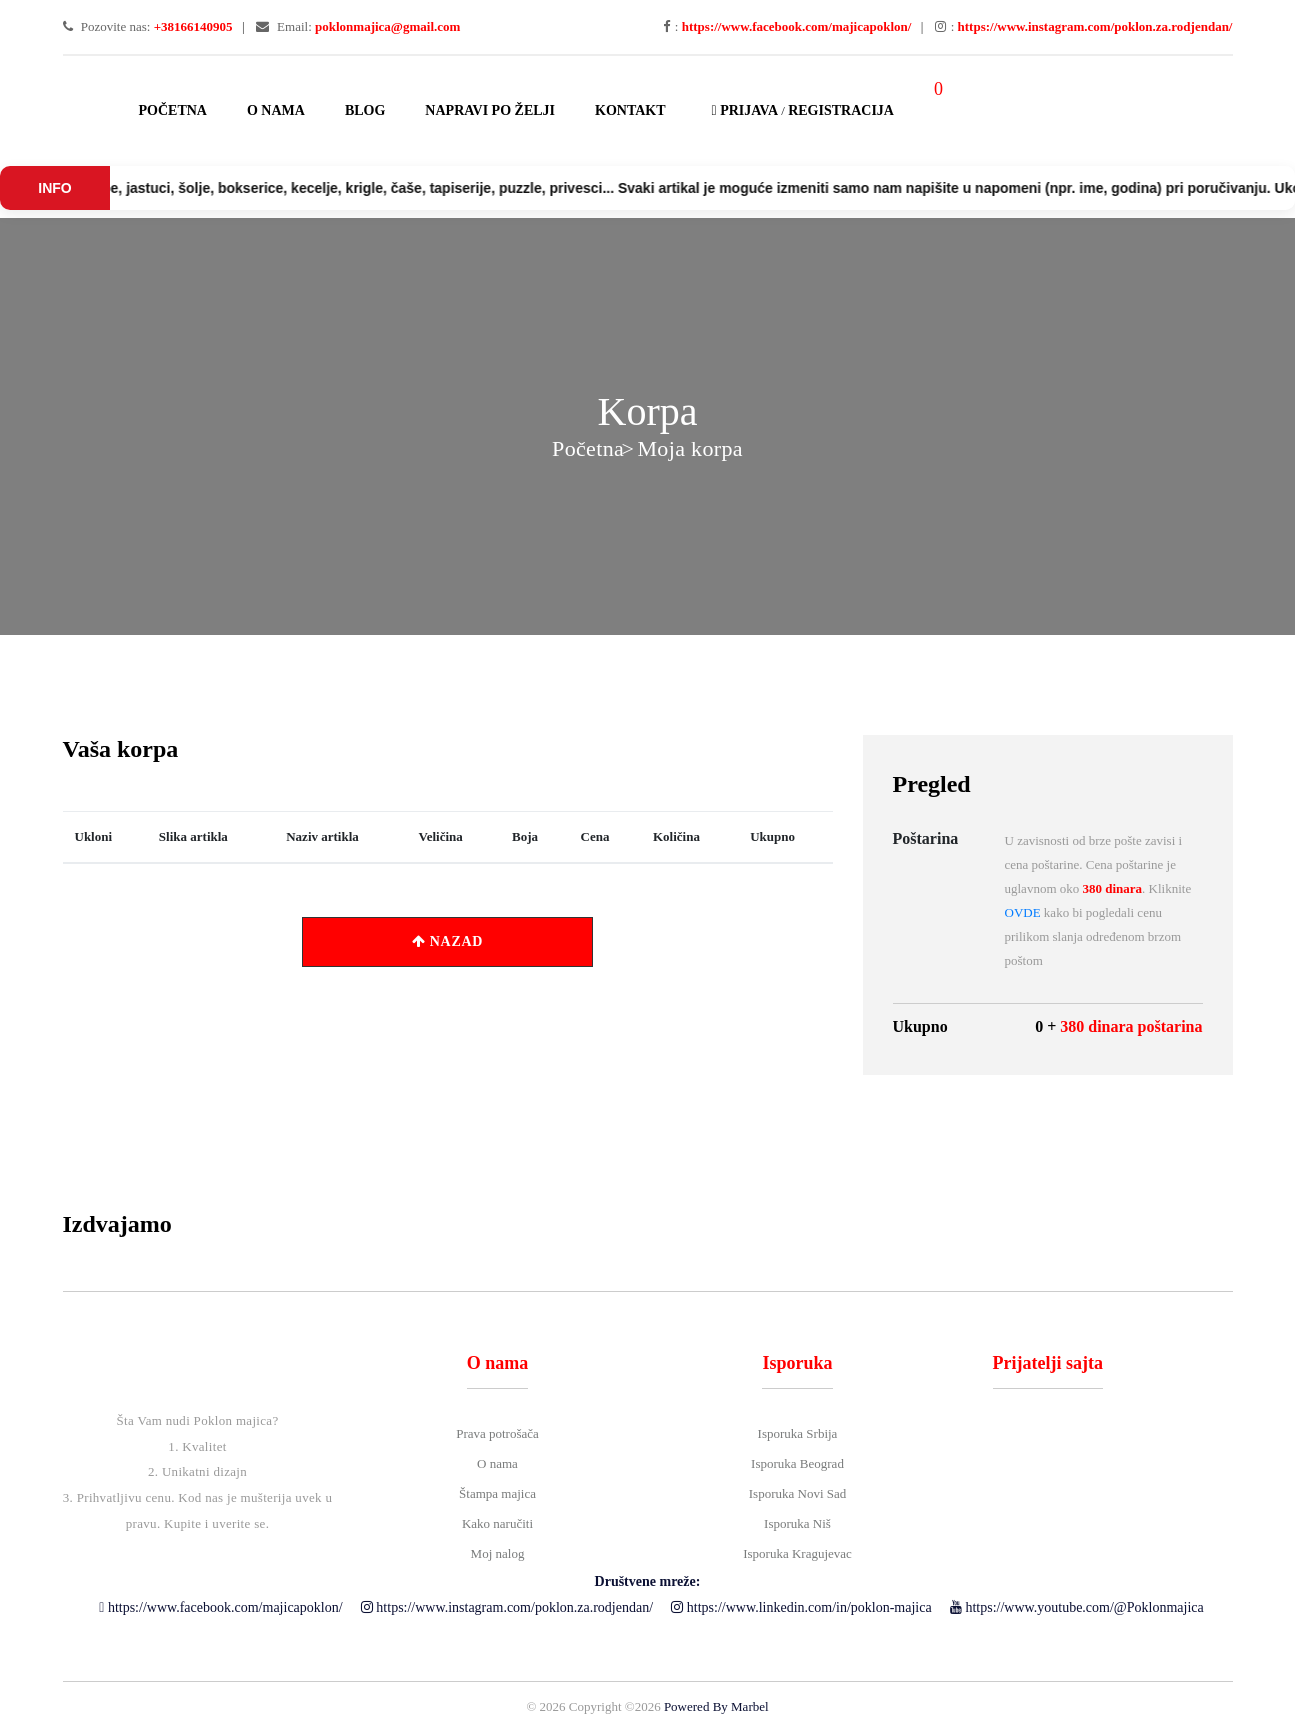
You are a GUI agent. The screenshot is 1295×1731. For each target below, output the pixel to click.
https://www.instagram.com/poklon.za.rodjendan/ (507, 1607)
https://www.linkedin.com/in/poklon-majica (801, 1607)
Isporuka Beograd (797, 1463)
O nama (276, 110)
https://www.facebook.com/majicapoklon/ (220, 1607)
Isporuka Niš (797, 1523)
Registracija (841, 110)
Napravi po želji (490, 110)
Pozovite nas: (148, 26)
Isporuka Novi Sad (798, 1493)
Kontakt (630, 110)
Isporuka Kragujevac (797, 1553)
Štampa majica (497, 1493)
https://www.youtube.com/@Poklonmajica (1077, 1607)
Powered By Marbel (716, 1706)
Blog (365, 110)
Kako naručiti (497, 1523)
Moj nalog (498, 1553)
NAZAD (447, 941)
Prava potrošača (497, 1433)
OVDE (1023, 912)
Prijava (742, 110)
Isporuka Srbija (798, 1433)
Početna (173, 110)
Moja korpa (690, 448)
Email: (358, 26)
